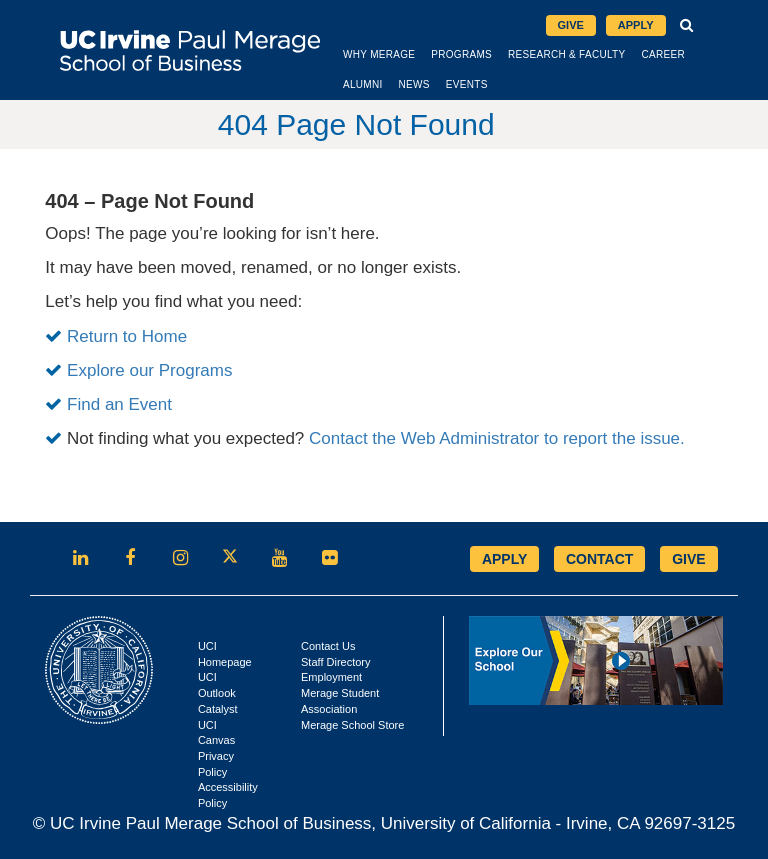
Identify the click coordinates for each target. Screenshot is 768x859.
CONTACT (599, 559)
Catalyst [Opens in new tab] (218, 709)
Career (663, 54)
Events (467, 84)
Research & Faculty (566, 54)
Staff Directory (336, 662)
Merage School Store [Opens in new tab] (352, 725)
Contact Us (328, 646)
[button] (687, 26)
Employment (331, 677)
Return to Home (127, 336)
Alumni (363, 84)
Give (571, 25)
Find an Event (119, 404)
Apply (636, 25)
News (414, 84)
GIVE (688, 559)
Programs (461, 54)
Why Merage (379, 54)
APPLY (504, 559)
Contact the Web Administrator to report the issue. (497, 438)
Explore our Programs (149, 370)
